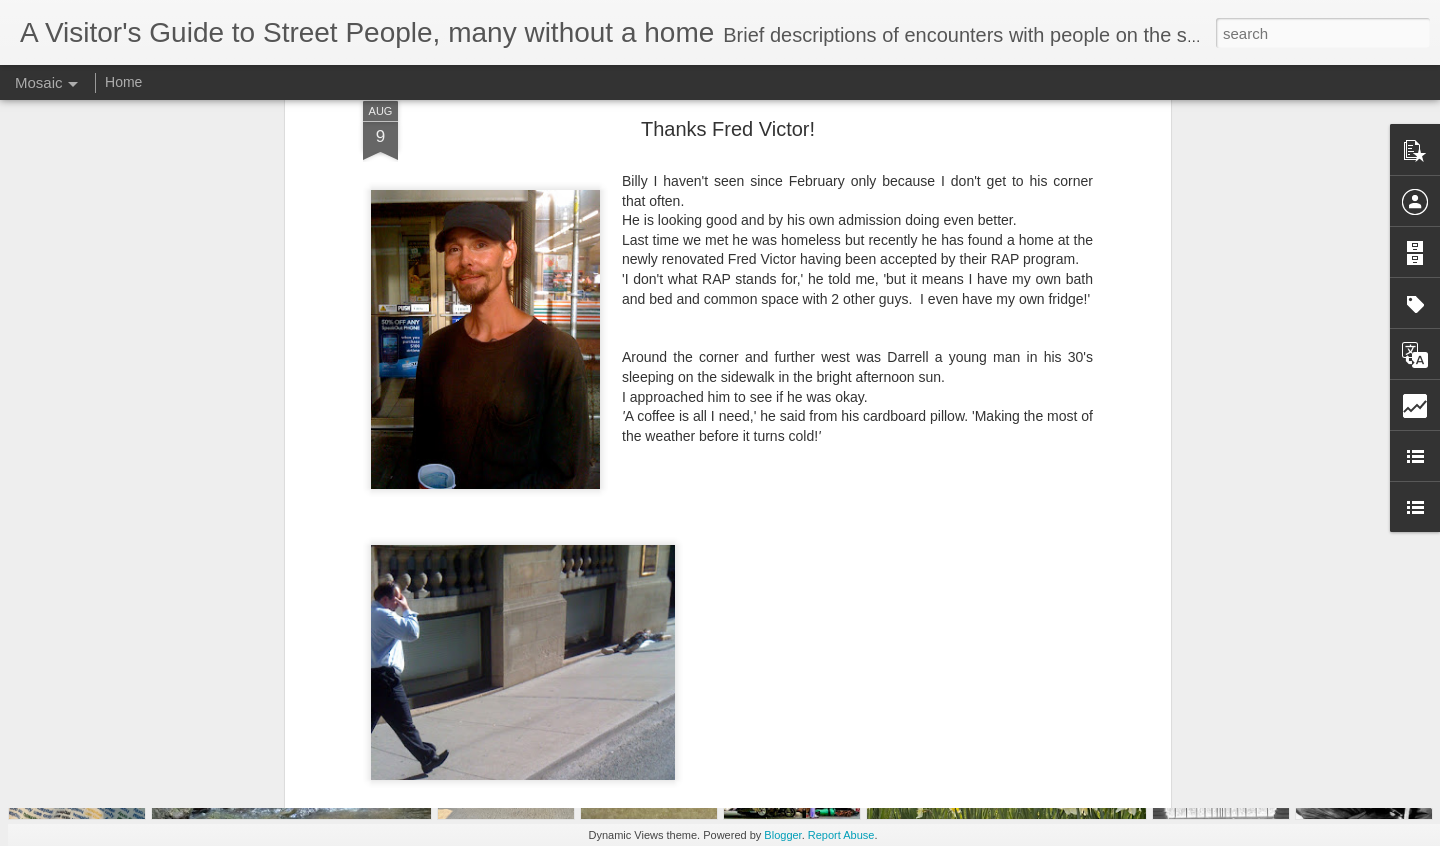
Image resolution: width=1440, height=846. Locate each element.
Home (123, 82)
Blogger (782, 835)
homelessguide (814, 684)
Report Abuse (841, 835)
